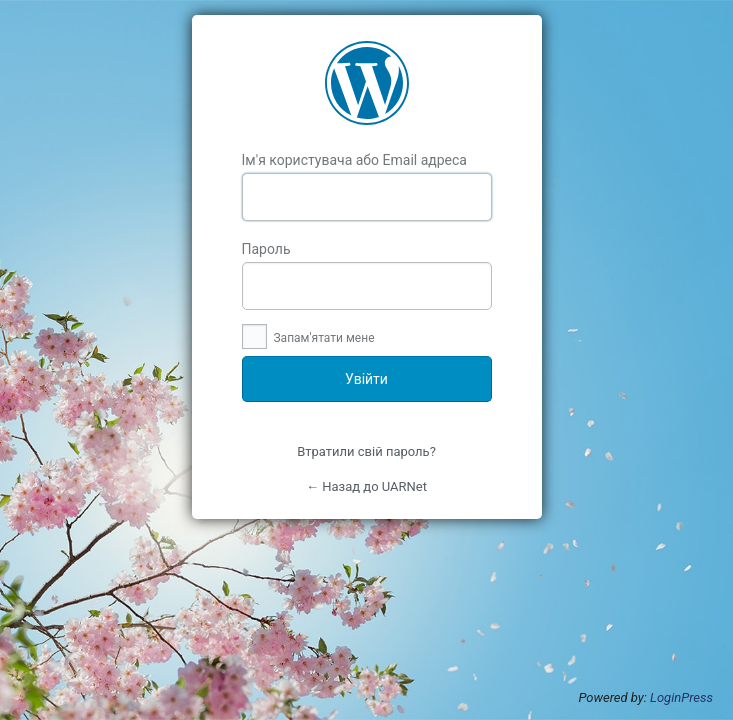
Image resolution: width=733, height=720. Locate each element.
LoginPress (681, 697)
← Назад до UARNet (366, 486)
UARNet (367, 83)
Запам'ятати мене (308, 338)
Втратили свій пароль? (366, 451)
